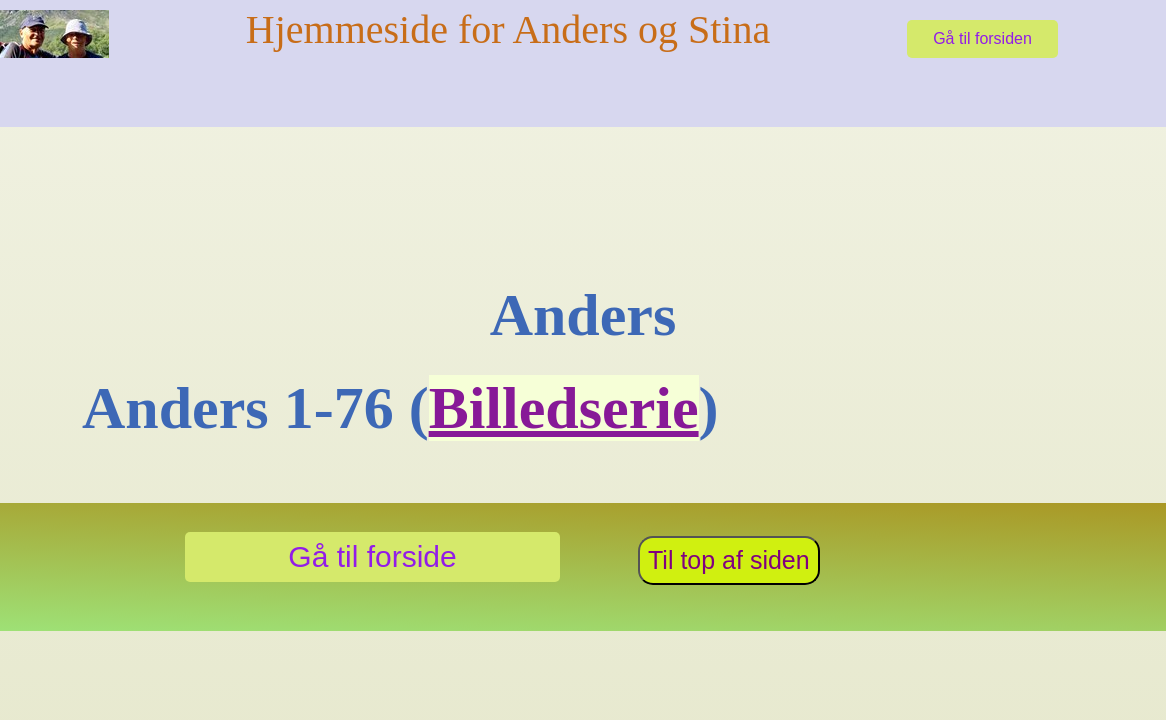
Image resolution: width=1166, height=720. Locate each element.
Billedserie (564, 408)
